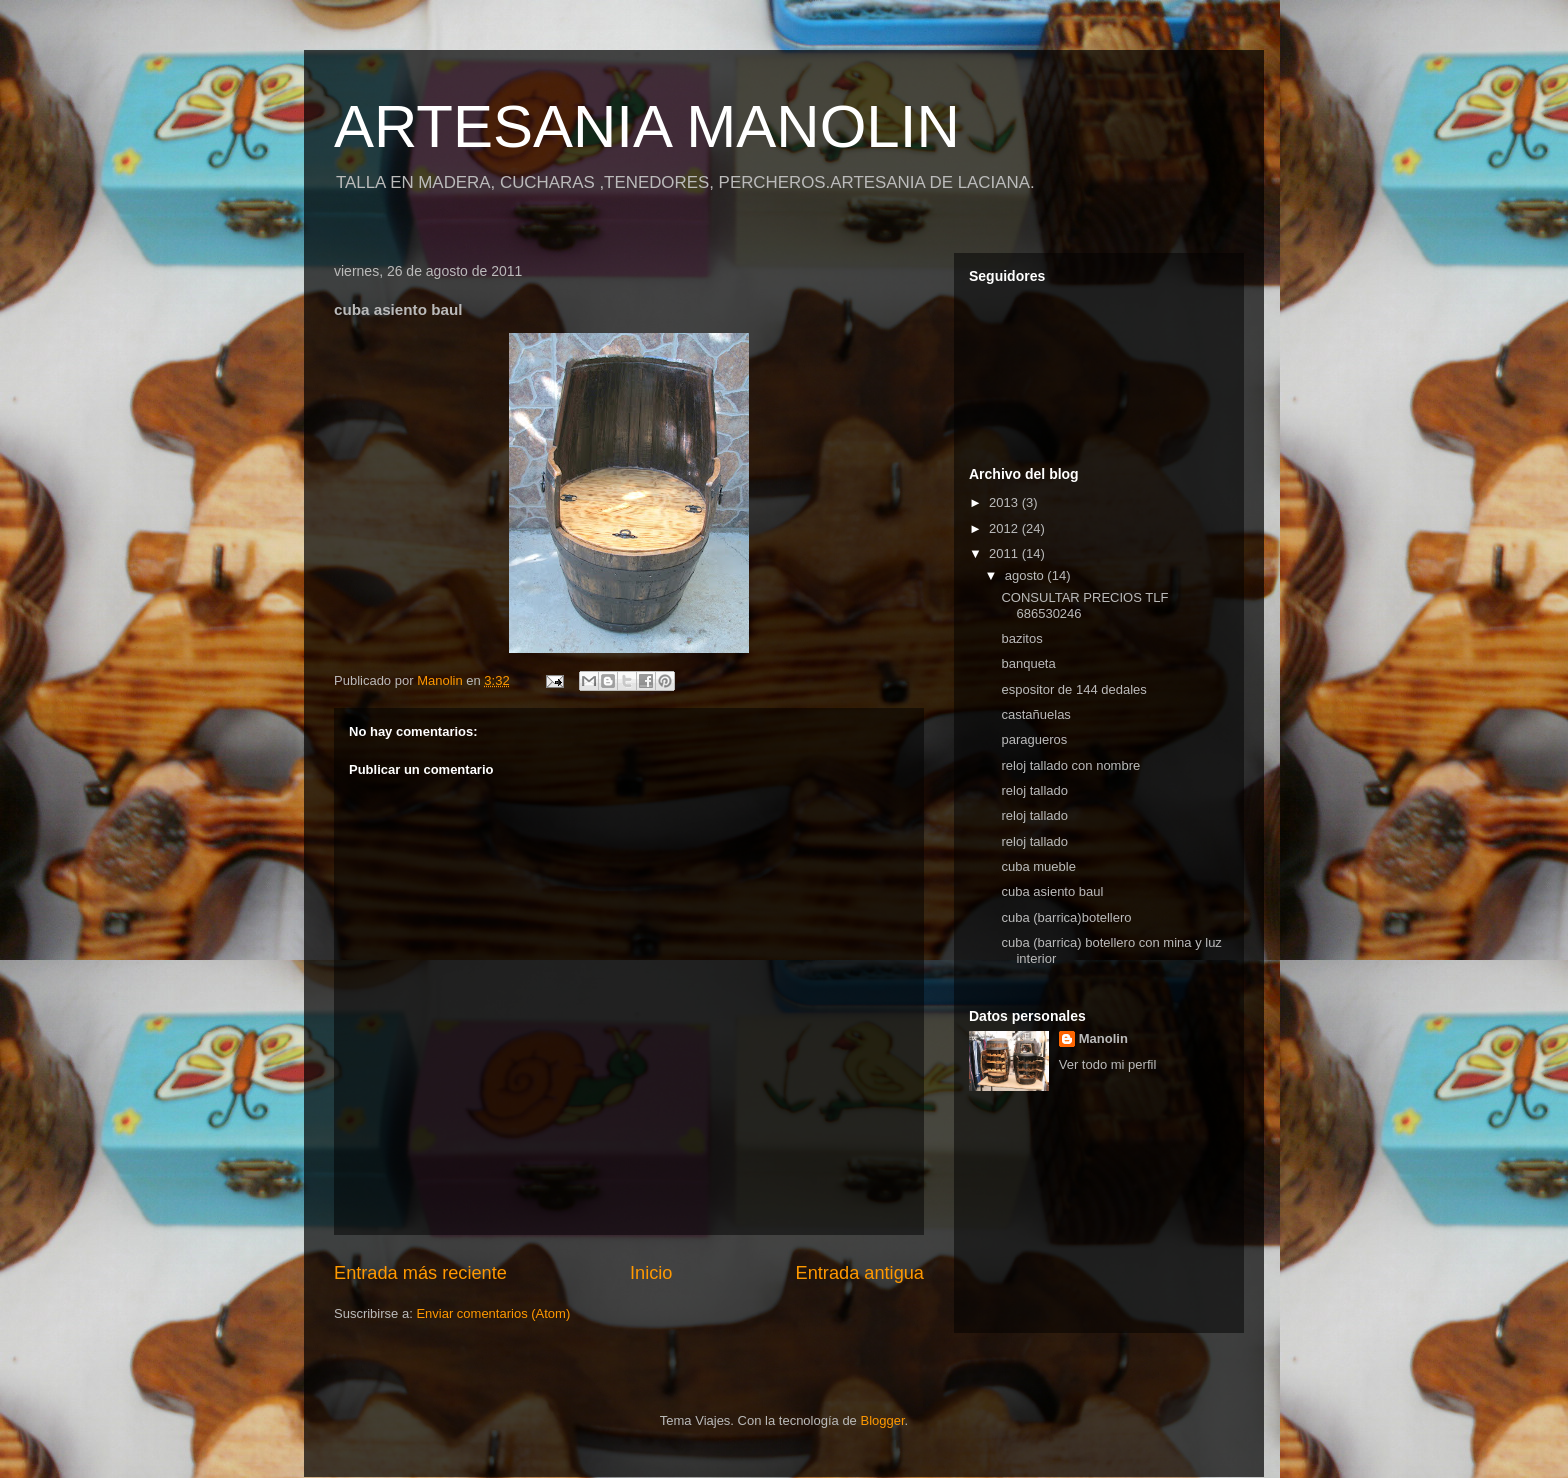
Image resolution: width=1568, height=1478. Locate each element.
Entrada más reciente (420, 1273)
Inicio (651, 1273)
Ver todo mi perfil (1108, 1064)
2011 (1005, 553)
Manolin (1103, 1038)
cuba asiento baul (1052, 891)
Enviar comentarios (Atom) (493, 1313)
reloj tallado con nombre (1070, 765)
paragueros (1034, 739)
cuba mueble (1038, 866)
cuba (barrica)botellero (1066, 917)
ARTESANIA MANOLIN (647, 126)
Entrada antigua (860, 1273)
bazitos (1021, 638)
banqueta (1028, 663)
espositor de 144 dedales (1073, 689)
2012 (1005, 528)
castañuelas (1035, 714)
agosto (1026, 575)
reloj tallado (1034, 790)
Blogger (882, 1420)
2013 (1005, 502)
